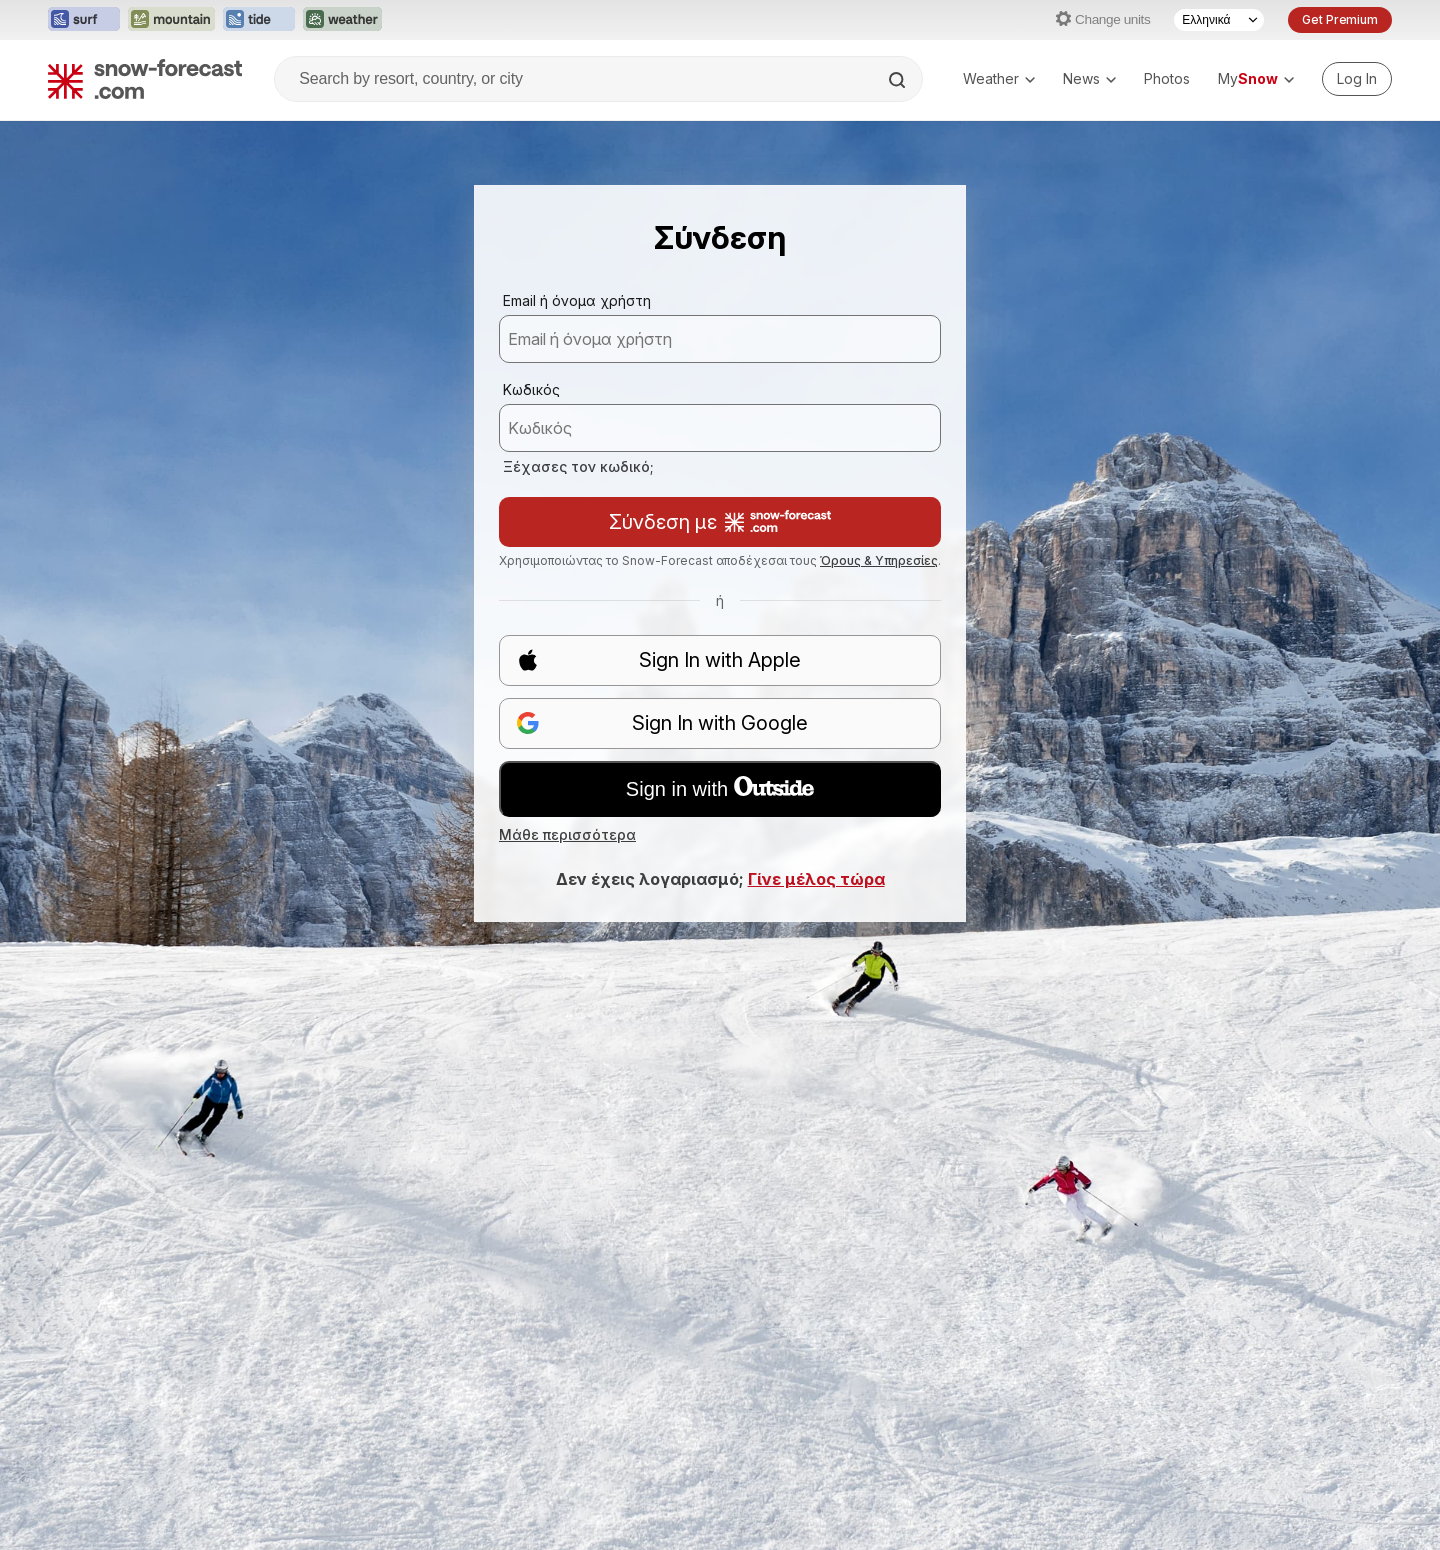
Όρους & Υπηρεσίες (879, 560)
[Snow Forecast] (145, 79)
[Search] (899, 80)
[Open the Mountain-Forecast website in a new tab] (171, 20)
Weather (999, 78)
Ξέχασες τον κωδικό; (578, 466)
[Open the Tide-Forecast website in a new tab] (259, 20)
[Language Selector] (1219, 20)
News (1089, 78)
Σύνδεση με (720, 522)
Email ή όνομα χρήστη (577, 300)
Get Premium (1340, 19)
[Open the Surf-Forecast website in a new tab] (84, 20)
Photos (1167, 78)
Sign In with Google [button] (662, 723)
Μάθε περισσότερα (567, 834)
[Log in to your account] (1357, 79)
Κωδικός (531, 389)
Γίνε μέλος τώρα (816, 879)
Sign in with (720, 788)
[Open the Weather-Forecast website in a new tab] (342, 20)
